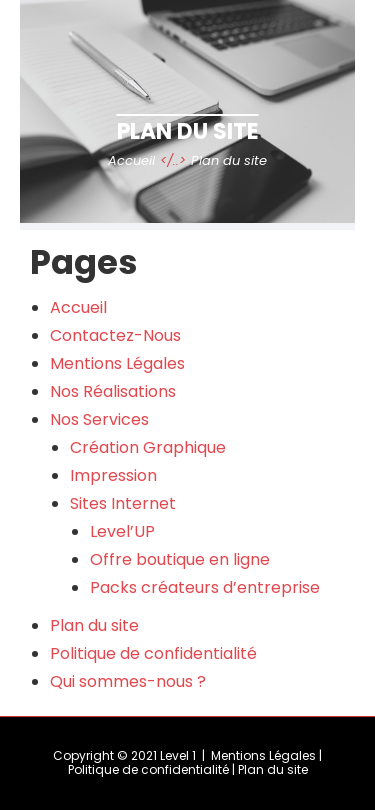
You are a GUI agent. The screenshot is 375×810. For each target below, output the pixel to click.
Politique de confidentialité (153, 653)
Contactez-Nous (115, 335)
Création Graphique (148, 447)
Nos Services (99, 419)
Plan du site (94, 625)
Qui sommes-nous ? (128, 681)
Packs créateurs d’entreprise (205, 587)
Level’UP (122, 531)
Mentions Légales (117, 363)
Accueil (78, 307)
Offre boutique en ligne (180, 559)
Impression (113, 475)
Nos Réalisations (113, 391)
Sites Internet (123, 503)
